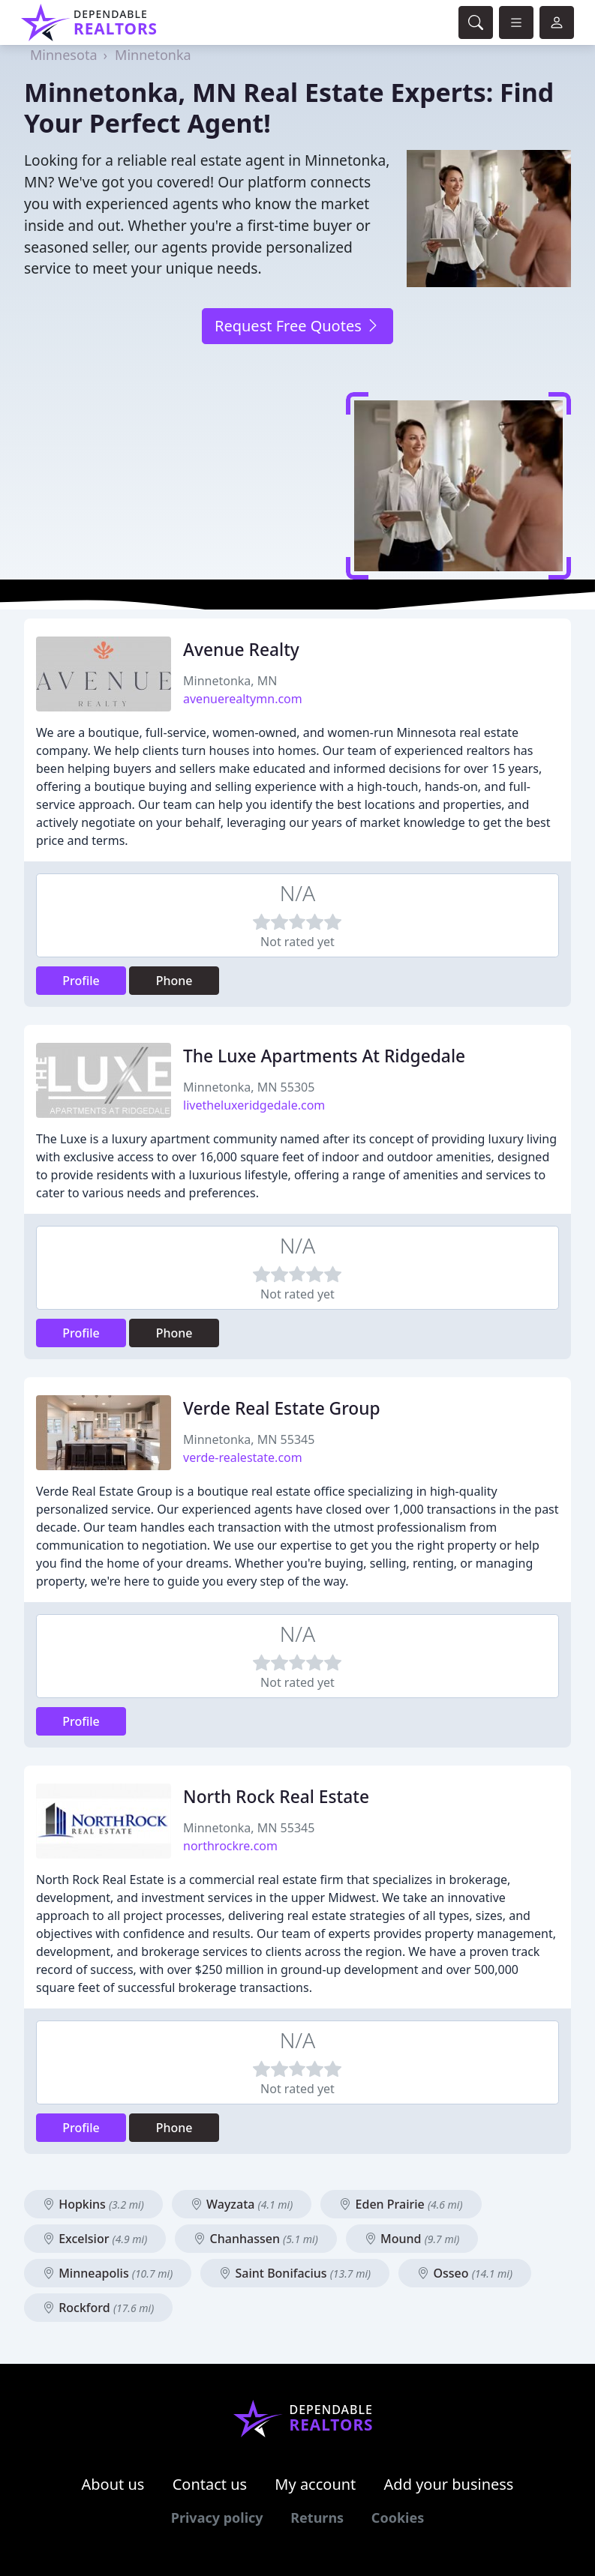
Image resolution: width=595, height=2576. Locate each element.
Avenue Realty (241, 649)
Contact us (210, 2484)
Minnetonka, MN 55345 (248, 1439)
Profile (81, 980)
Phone (174, 980)
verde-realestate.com (242, 1457)
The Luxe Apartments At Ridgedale (324, 1056)
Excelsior (95, 2238)
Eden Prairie (400, 2204)
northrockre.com (230, 1846)
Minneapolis (108, 2273)
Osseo (464, 2273)
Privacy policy (217, 2518)
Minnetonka (153, 55)
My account (315, 2484)
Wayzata (242, 2204)
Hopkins (93, 2204)
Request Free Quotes (297, 326)
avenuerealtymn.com (242, 698)
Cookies (397, 2518)
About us (113, 2484)
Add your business (449, 2484)
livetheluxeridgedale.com (254, 1105)
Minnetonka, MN (230, 680)
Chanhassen (255, 2238)
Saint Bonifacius (295, 2273)
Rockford (98, 2307)
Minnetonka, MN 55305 (248, 1087)
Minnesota (63, 55)
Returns (317, 2518)
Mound (412, 2238)
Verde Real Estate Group (281, 1408)
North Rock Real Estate (276, 1796)
